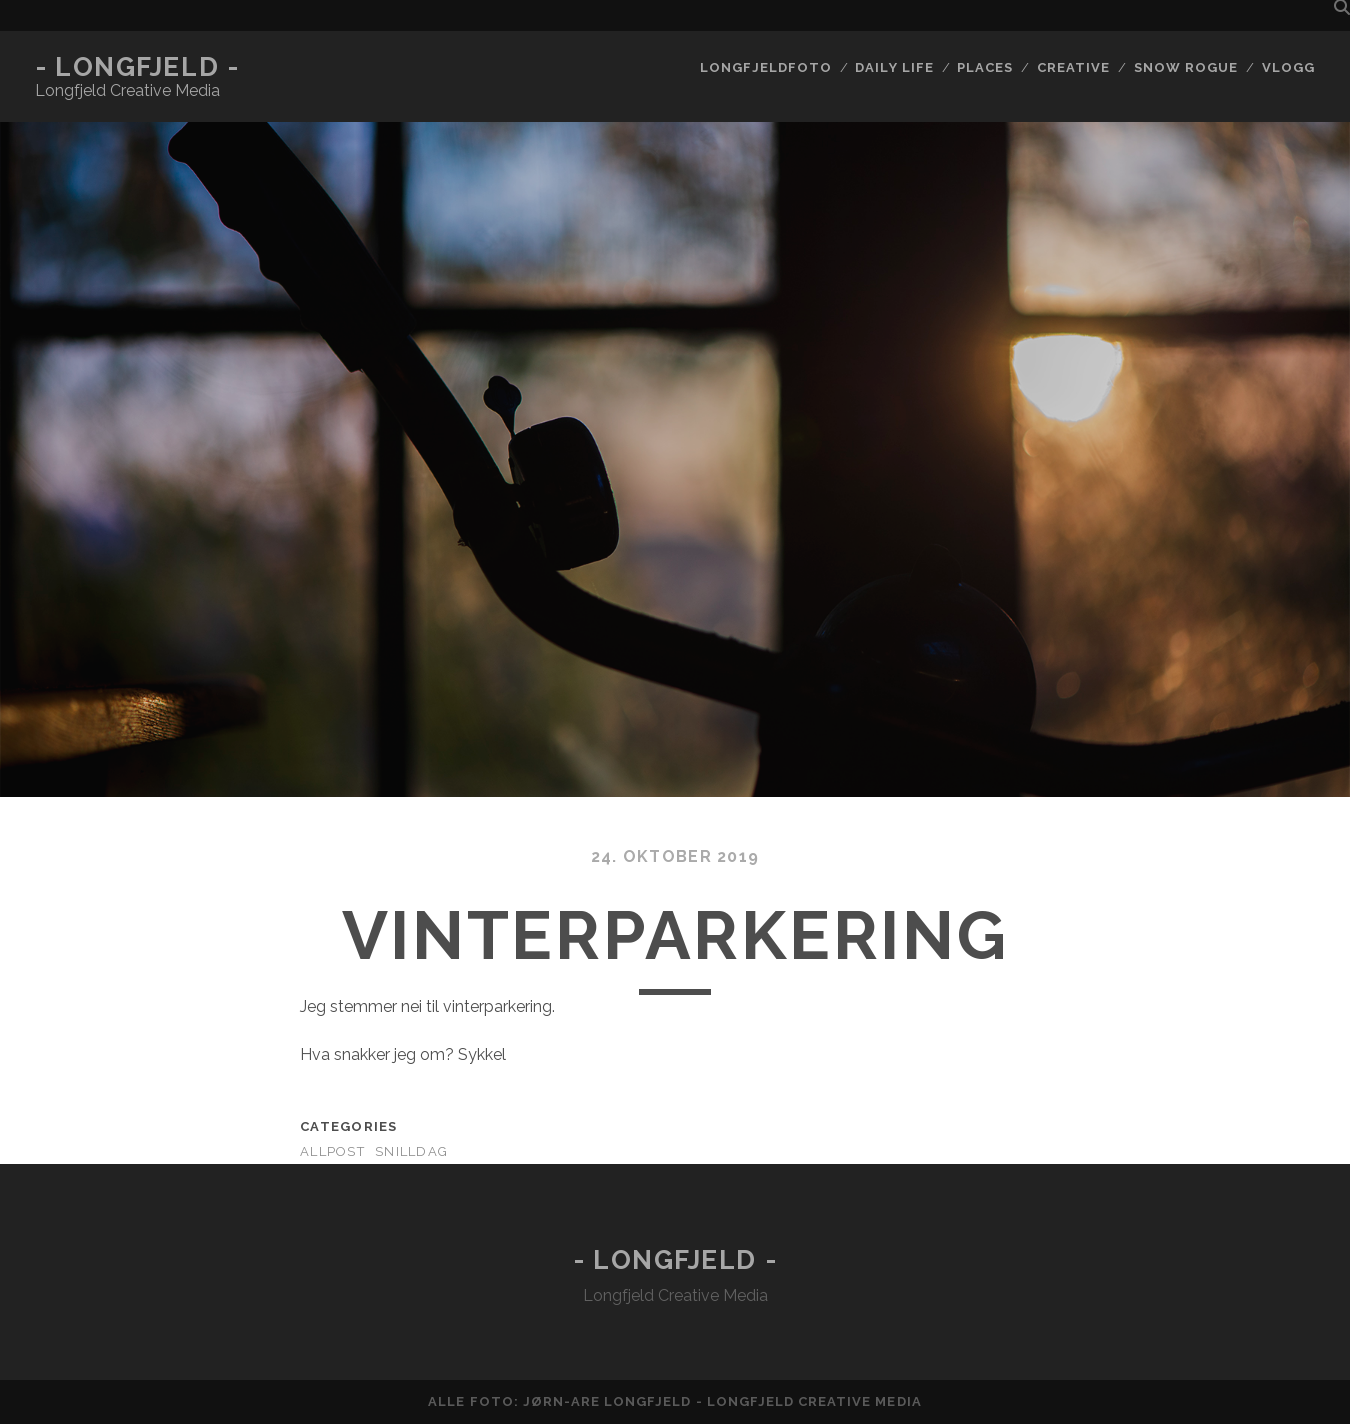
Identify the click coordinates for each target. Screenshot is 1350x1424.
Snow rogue (1186, 67)
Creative (1073, 67)
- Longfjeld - (137, 67)
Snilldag (411, 1151)
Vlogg (1288, 67)
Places (985, 67)
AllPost (332, 1151)
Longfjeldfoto (766, 67)
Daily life (894, 67)
